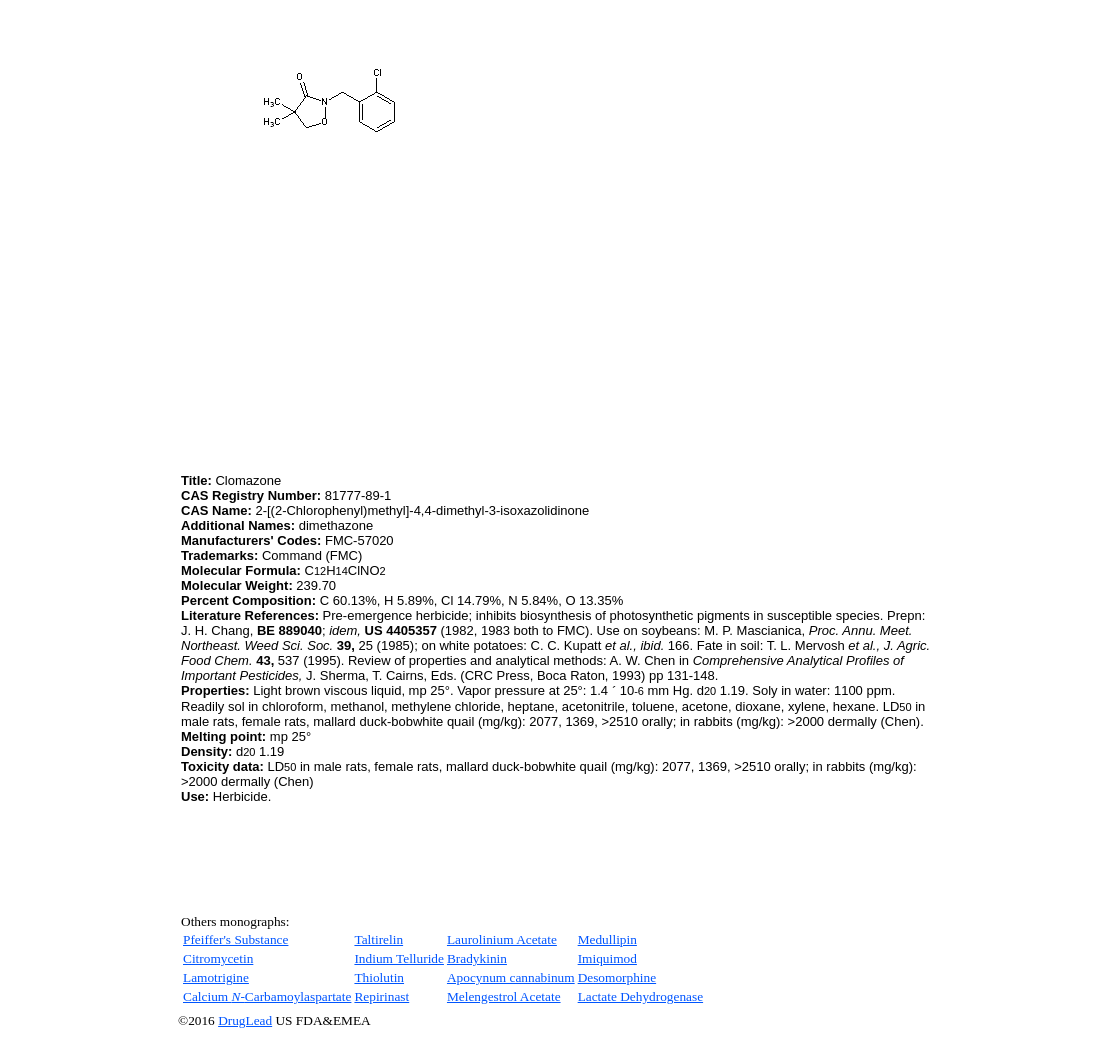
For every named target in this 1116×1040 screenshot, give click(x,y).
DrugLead (245, 1020)
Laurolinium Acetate (502, 939)
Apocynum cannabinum (511, 977)
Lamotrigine (216, 977)
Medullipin (607, 939)
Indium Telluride (399, 958)
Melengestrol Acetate (504, 996)
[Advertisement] (349, 329)
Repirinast (381, 996)
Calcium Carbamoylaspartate (267, 996)
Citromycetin (218, 958)
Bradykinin (477, 958)
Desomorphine (617, 977)
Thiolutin (379, 977)
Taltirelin (378, 939)
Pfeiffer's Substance (235, 939)
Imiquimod (607, 958)
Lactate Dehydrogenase (640, 996)
